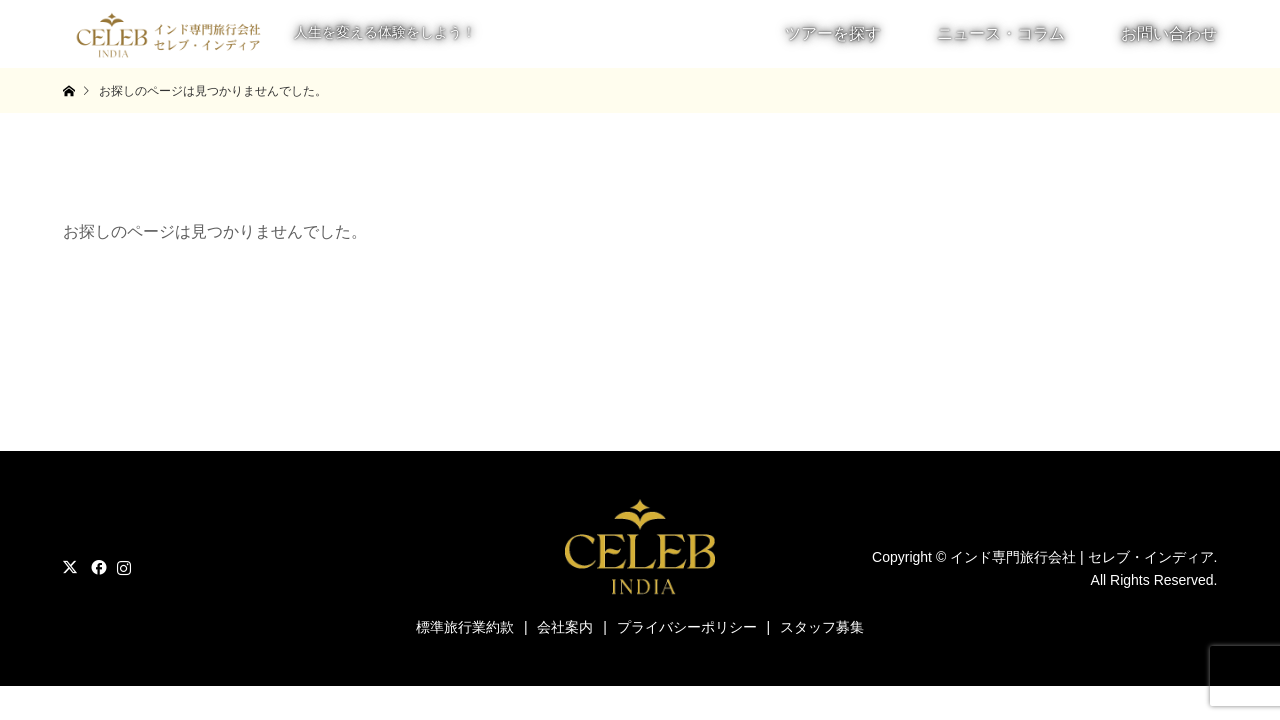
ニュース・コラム (1001, 33)
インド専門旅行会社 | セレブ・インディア (1081, 557)
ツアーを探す (833, 33)
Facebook (97, 567)
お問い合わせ (1169, 33)
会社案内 (565, 627)
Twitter (70, 567)
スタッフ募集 (822, 627)
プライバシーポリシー (687, 627)
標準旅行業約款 (465, 627)
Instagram (124, 567)
